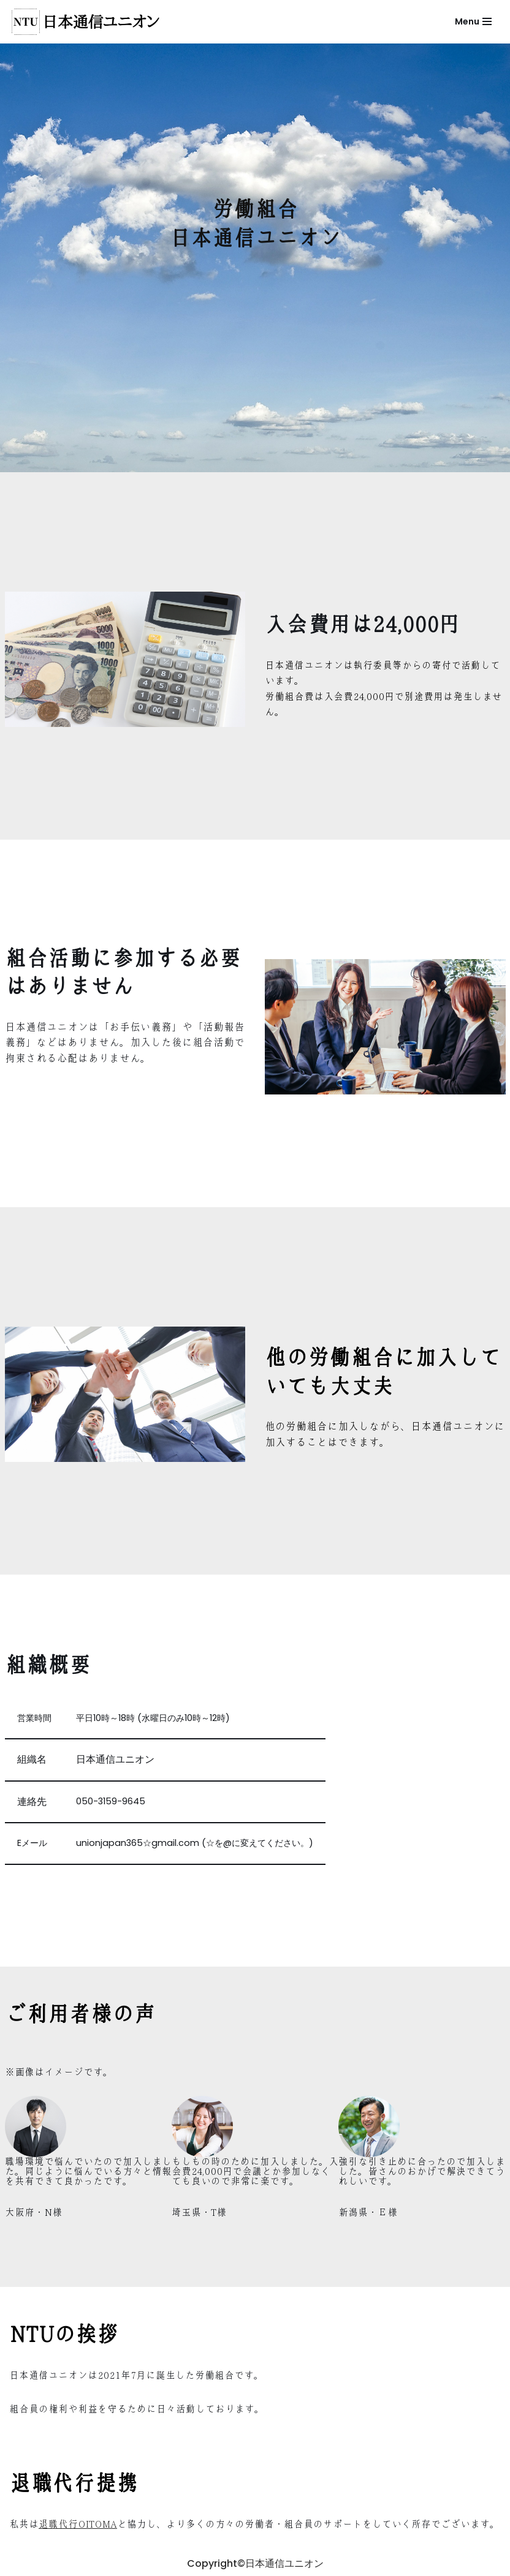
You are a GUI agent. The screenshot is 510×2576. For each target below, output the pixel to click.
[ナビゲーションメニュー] (473, 21)
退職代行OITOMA (78, 2524)
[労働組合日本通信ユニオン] (89, 22)
